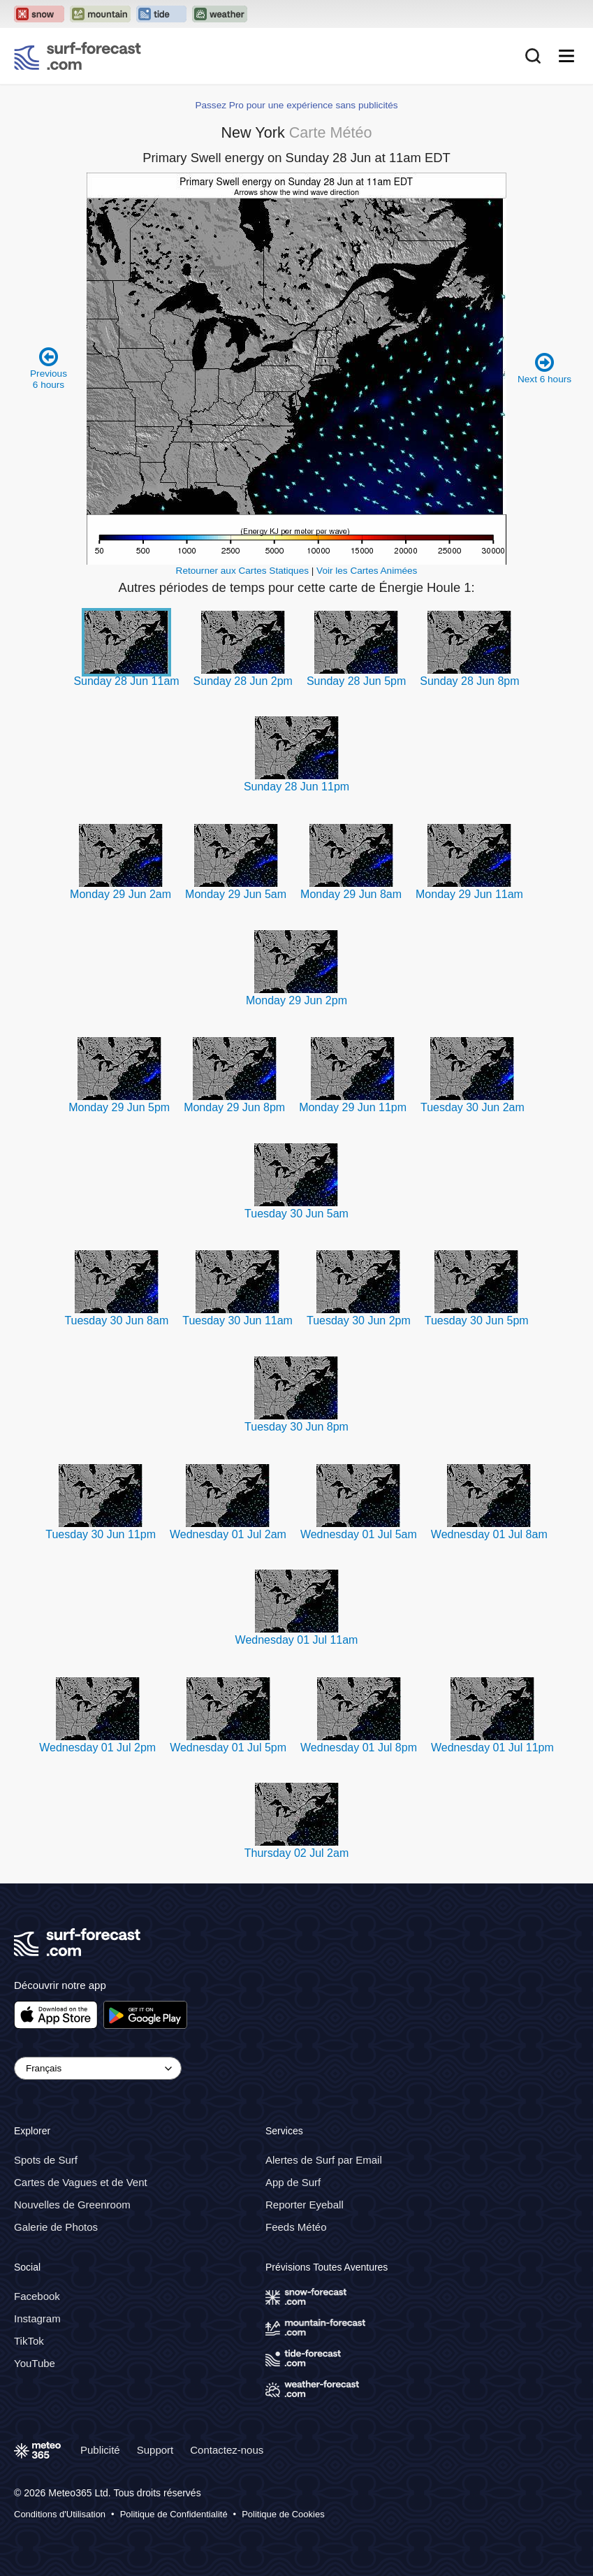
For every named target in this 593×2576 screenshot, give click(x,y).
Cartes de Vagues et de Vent (80, 2182)
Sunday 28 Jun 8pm (469, 681)
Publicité (100, 2450)
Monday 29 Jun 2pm (296, 1000)
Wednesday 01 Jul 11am (296, 1640)
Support (155, 2450)
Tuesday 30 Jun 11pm (100, 1534)
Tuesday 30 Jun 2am (472, 1107)
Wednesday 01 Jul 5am (358, 1534)
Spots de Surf (46, 2160)
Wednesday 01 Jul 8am (489, 1534)
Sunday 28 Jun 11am (126, 681)
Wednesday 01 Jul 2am (228, 1534)
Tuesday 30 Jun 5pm (477, 1320)
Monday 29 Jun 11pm (353, 1107)
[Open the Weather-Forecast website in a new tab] (219, 14)
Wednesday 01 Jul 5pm (228, 1747)
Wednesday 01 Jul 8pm (358, 1747)
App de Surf (293, 2182)
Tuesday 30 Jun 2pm (359, 1320)
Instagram (37, 2318)
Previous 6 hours (48, 368)
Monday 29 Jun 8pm (234, 1107)
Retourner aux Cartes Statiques (242, 570)
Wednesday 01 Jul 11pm (492, 1747)
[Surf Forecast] (77, 56)
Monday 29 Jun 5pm (119, 1107)
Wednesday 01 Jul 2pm (97, 1747)
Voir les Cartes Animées (366, 570)
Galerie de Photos (56, 2227)
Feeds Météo (296, 2227)
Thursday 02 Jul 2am (296, 1853)
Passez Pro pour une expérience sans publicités (296, 105)
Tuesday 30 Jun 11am (237, 1320)
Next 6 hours (544, 368)
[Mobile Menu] (566, 55)
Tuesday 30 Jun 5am (296, 1214)
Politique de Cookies (283, 2514)
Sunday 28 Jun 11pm (296, 787)
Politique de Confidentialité (174, 2514)
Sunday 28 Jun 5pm (356, 681)
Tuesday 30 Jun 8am (116, 1320)
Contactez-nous (226, 2450)
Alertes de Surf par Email (323, 2160)
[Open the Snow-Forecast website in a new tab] (39, 14)
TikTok (29, 2341)
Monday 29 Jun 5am (235, 894)
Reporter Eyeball (304, 2204)
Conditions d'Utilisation (59, 2514)
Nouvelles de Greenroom (72, 2204)
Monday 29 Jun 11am (469, 894)
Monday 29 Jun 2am (120, 894)
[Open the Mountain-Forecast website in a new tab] (100, 14)
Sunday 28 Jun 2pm (243, 681)
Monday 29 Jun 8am (351, 894)
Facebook (37, 2296)
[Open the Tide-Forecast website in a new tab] (161, 14)
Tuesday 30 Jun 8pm (296, 1427)
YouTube (34, 2363)
